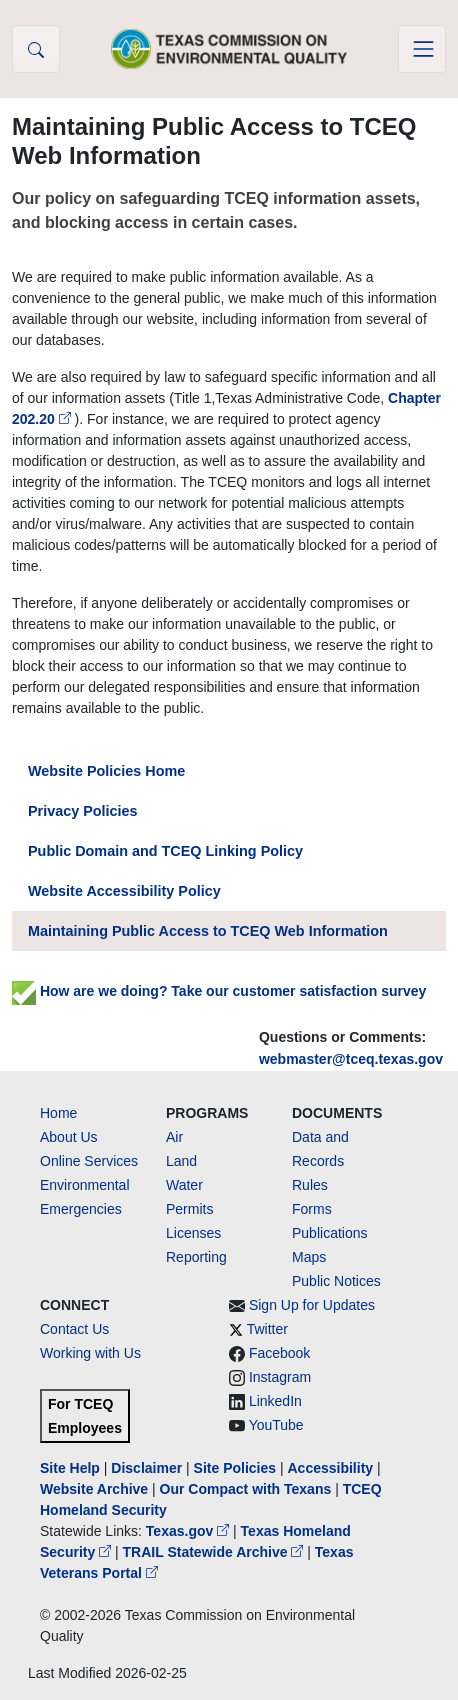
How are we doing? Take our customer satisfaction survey (219, 991)
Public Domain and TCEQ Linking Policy (165, 851)
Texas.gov (189, 1531)
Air (174, 1137)
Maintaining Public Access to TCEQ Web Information (208, 931)
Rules (310, 1185)
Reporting (196, 1257)
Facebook (279, 1353)
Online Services (89, 1161)
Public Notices (336, 1281)
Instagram (280, 1377)
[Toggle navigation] (422, 49)
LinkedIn (275, 1401)
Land (181, 1161)
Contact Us (74, 1329)
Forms (312, 1209)
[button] (36, 49)
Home (58, 1113)
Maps (309, 1257)
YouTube (276, 1425)
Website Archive (94, 1489)
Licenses (193, 1233)
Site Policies (235, 1468)
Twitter (267, 1329)
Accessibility (332, 1468)
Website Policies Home (106, 771)
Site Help (70, 1468)
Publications (330, 1233)
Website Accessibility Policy (124, 891)
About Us (69, 1137)
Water (184, 1185)
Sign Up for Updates (312, 1305)
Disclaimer (146, 1468)
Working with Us (90, 1353)
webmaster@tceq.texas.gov (351, 1059)
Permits (189, 1209)
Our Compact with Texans (246, 1489)
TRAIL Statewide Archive (215, 1552)
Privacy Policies (83, 811)
